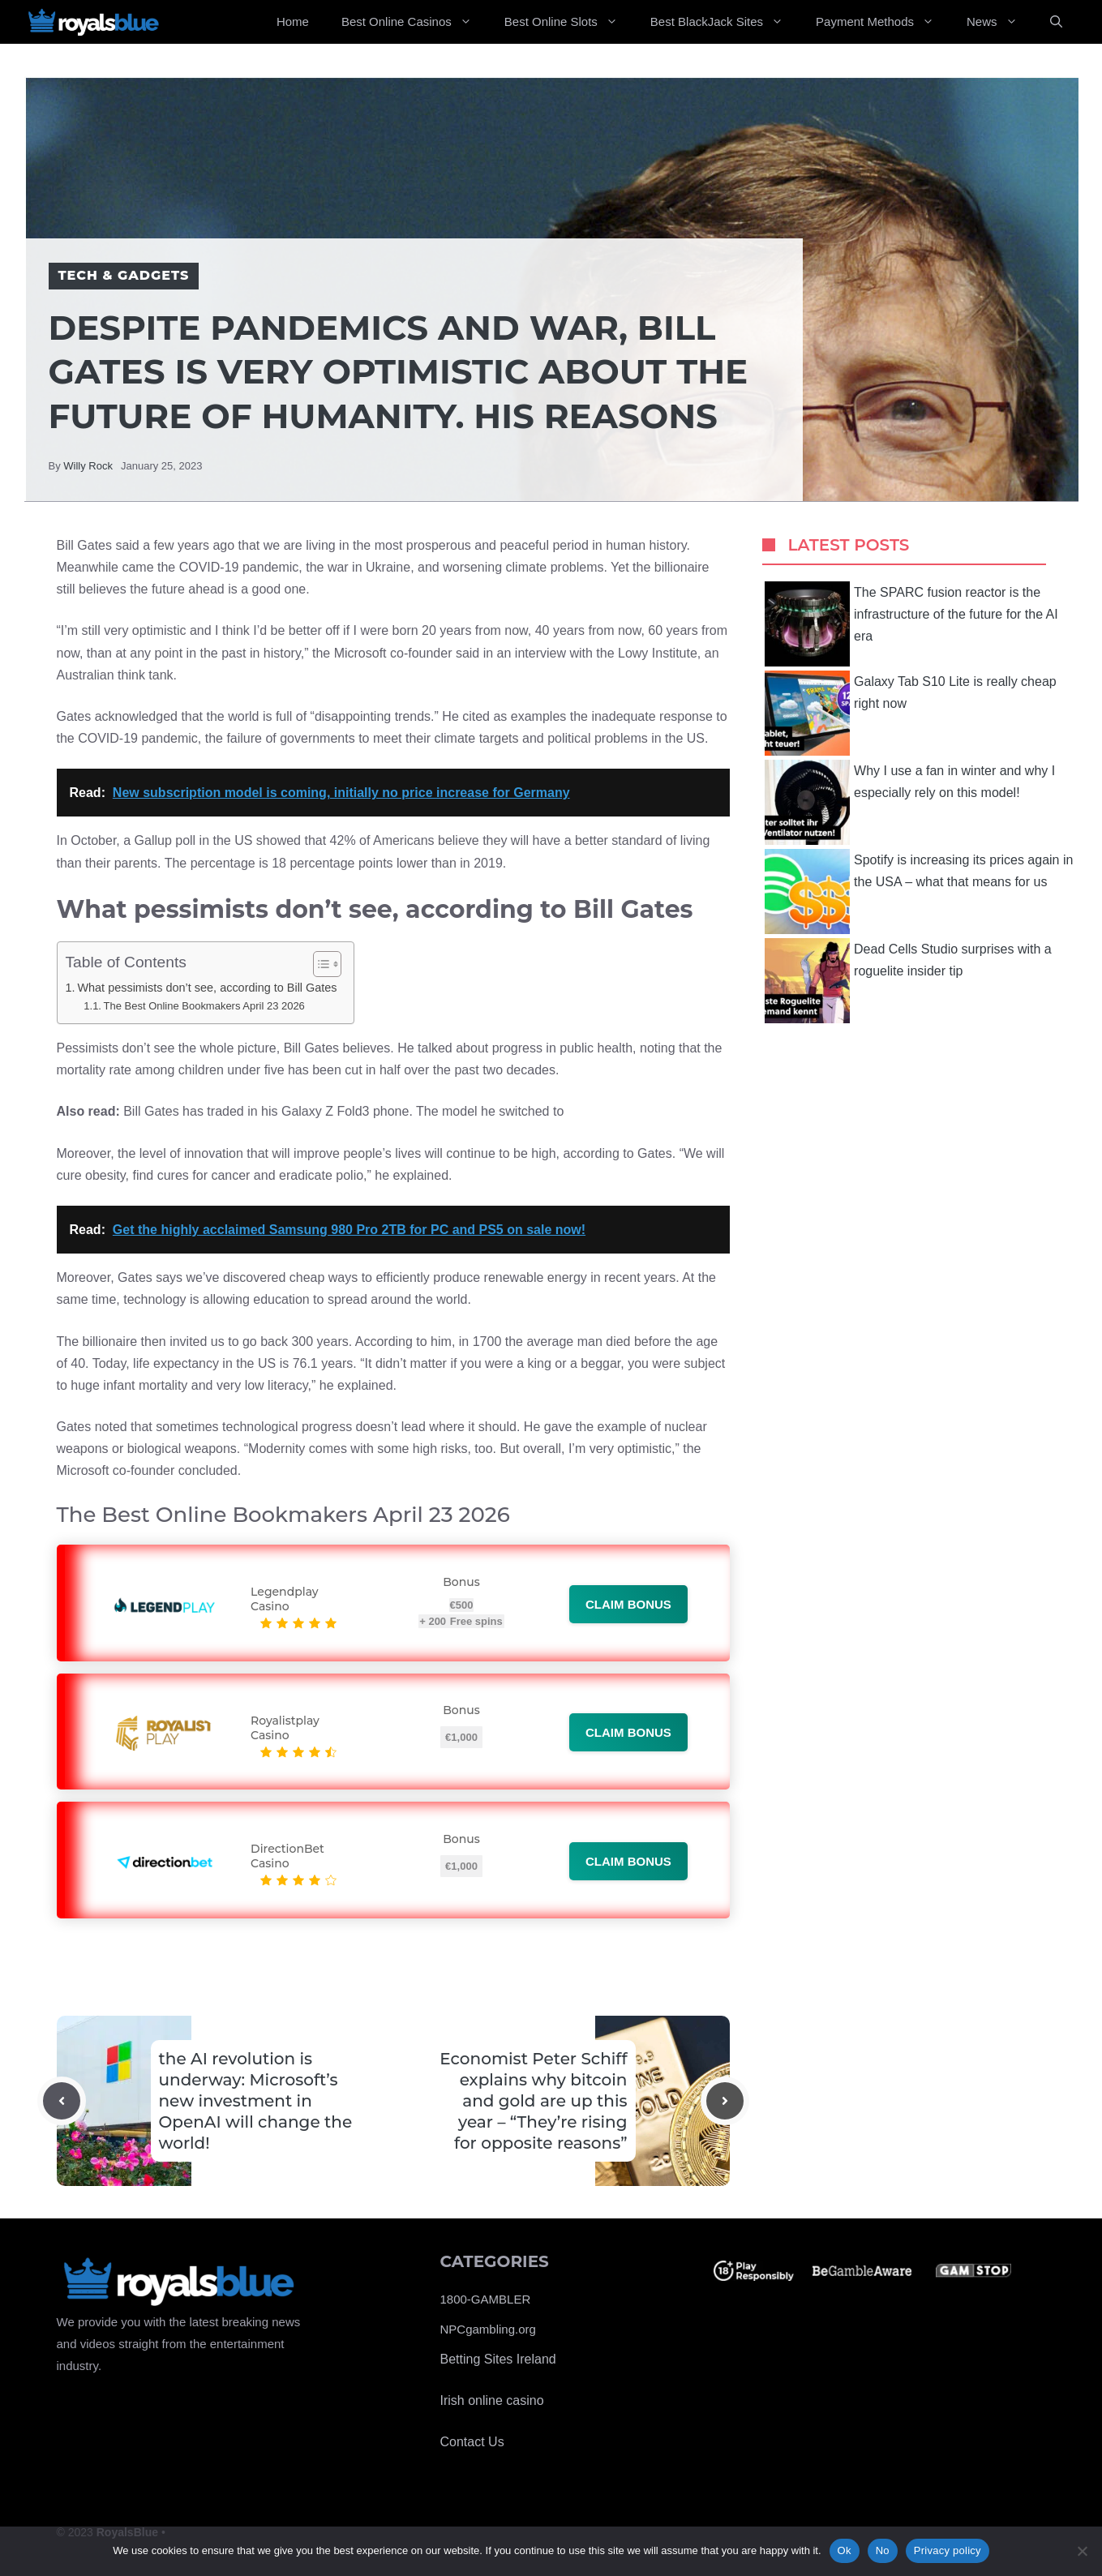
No (883, 2550)
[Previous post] (61, 2101)
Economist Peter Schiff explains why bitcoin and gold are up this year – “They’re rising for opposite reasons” (533, 2101)
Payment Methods (883, 22)
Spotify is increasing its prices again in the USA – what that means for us (919, 891)
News (1000, 22)
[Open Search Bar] (1056, 22)
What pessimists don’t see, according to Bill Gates (207, 987)
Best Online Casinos (414, 22)
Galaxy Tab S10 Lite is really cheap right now (911, 713)
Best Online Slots (569, 22)
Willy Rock (88, 466)
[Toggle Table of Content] (319, 964)
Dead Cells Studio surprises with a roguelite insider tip (908, 980)
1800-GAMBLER (485, 2299)
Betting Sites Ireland (498, 2359)
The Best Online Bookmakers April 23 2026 (204, 1006)
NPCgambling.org (488, 2329)
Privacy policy (947, 2550)
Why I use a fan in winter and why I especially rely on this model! (910, 802)
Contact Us (472, 2442)
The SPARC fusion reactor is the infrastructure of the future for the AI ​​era (913, 624)
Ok (844, 2550)
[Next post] (725, 2101)
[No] (1082, 2551)
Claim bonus (628, 1604)
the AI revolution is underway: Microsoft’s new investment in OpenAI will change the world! (256, 2101)
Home (293, 21)
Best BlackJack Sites (725, 22)
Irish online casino (492, 2400)
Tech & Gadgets (124, 275)
